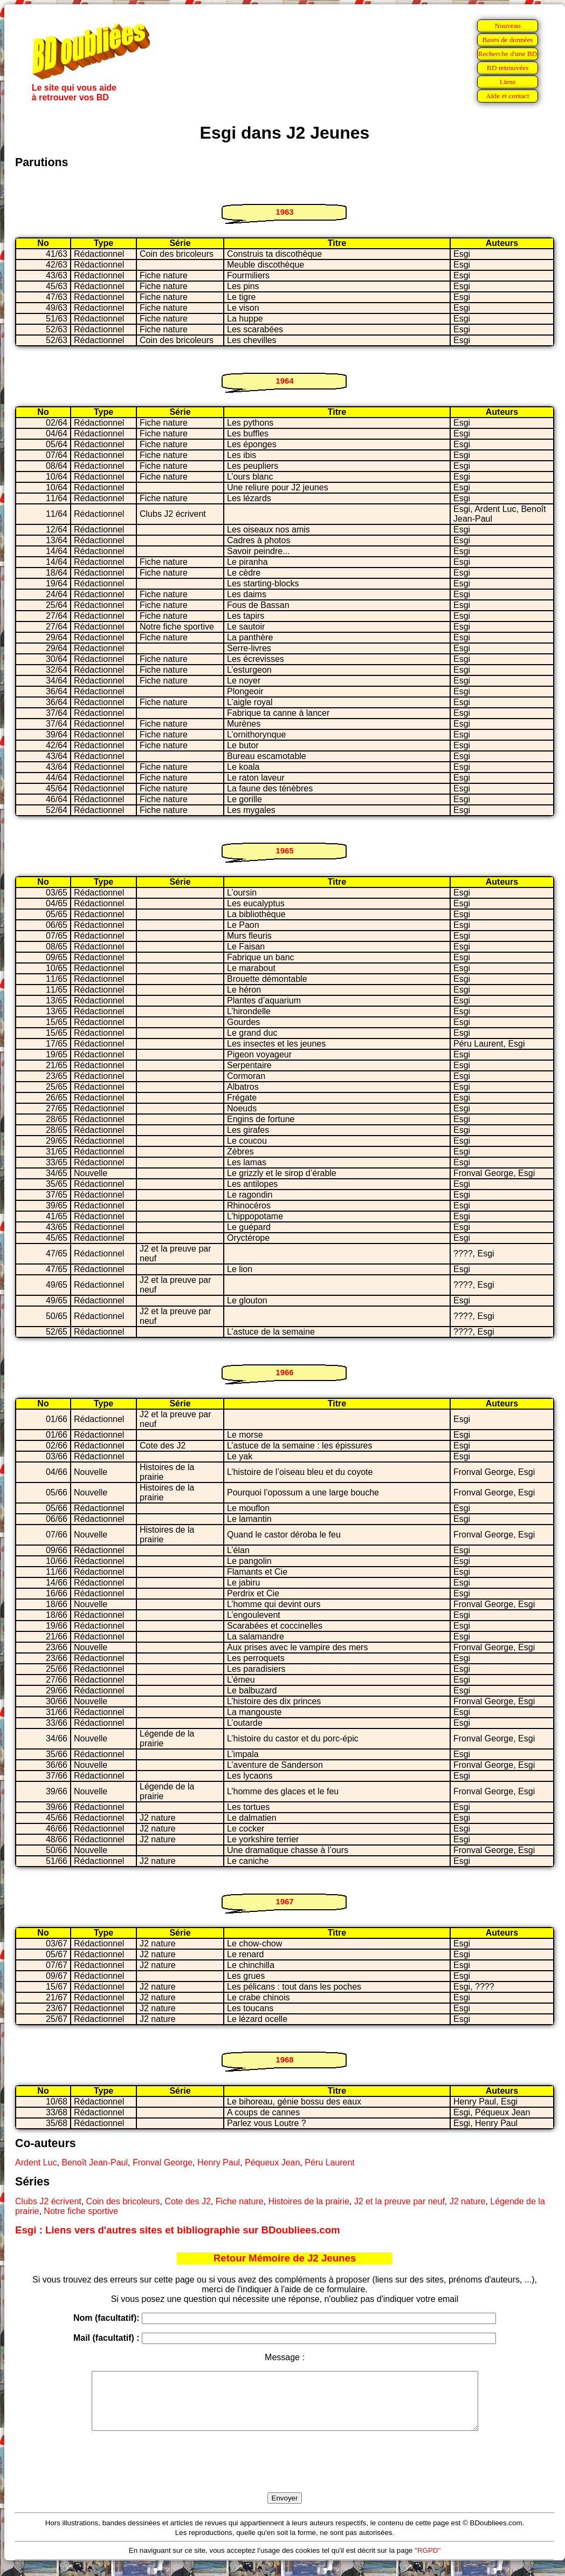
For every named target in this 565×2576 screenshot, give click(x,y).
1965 (284, 850)
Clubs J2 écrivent (48, 2201)
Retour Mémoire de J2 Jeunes (284, 2258)
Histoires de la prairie (308, 2201)
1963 (284, 211)
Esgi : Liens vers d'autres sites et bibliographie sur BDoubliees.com (177, 2230)
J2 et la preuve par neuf (399, 2201)
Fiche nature (240, 2201)
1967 (284, 1901)
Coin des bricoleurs (123, 2201)
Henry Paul (218, 2162)
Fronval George (162, 2162)
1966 (284, 1372)
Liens (508, 82)
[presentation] (285, 2474)
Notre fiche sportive (81, 2211)
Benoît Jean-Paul (94, 2162)
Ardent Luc (36, 2162)
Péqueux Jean (272, 2162)
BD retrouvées (507, 68)
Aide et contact (507, 96)
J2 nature (468, 2201)
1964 (284, 380)
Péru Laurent (330, 2162)
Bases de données (507, 40)
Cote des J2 (187, 2201)
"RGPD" (427, 2562)
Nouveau (507, 26)
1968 (284, 2059)
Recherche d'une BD (508, 54)
